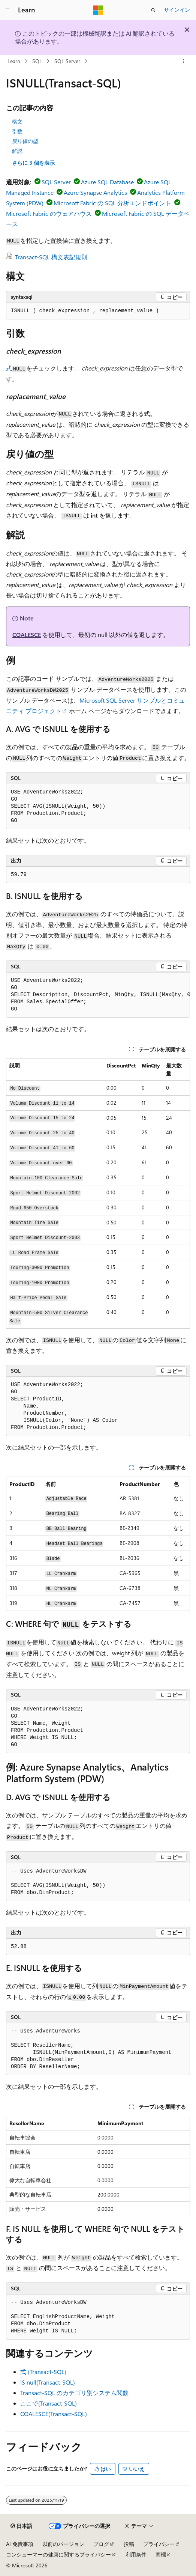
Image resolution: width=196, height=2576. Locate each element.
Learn (13, 61)
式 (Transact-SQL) (43, 2372)
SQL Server (67, 61)
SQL (37, 61)
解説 (17, 150)
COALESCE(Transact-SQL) (53, 2414)
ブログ (101, 2543)
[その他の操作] (183, 61)
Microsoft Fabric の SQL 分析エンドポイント (112, 203)
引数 (17, 131)
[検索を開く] (153, 10)
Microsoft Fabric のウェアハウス (49, 213)
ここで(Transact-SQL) (48, 2403)
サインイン (177, 9)
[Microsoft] (98, 10)
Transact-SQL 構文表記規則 (51, 257)
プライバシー (159, 2543)
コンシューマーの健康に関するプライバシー (58, 2554)
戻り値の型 (25, 141)
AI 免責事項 (19, 2543)
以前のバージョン (63, 2543)
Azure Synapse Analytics (95, 192)
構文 (17, 121)
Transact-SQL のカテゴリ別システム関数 (74, 2393)
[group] (98, 995)
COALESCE (26, 634)
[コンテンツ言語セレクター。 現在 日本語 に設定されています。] (21, 2526)
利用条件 (136, 2554)
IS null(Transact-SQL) (47, 2382)
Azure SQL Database (107, 182)
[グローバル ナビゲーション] (7, 10)
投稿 (129, 2543)
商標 (161, 2554)
